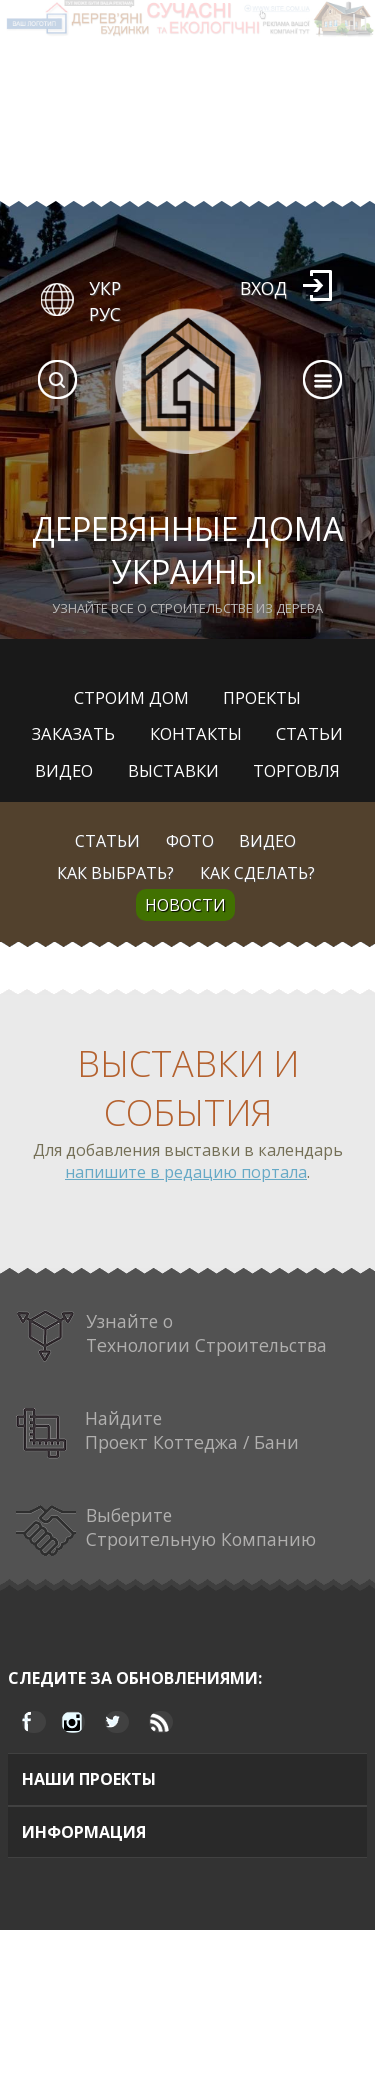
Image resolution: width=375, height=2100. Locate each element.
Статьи (309, 733)
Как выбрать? (115, 873)
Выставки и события (188, 1088)
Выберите (166, 1530)
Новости (185, 905)
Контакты (196, 733)
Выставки (173, 770)
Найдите (157, 1433)
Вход (263, 288)
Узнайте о (172, 1336)
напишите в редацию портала (186, 1172)
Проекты (262, 697)
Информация (84, 1832)
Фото (190, 841)
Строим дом (131, 697)
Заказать (73, 733)
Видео (64, 770)
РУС (105, 314)
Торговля (296, 770)
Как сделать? (257, 873)
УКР (105, 288)
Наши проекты (89, 1779)
